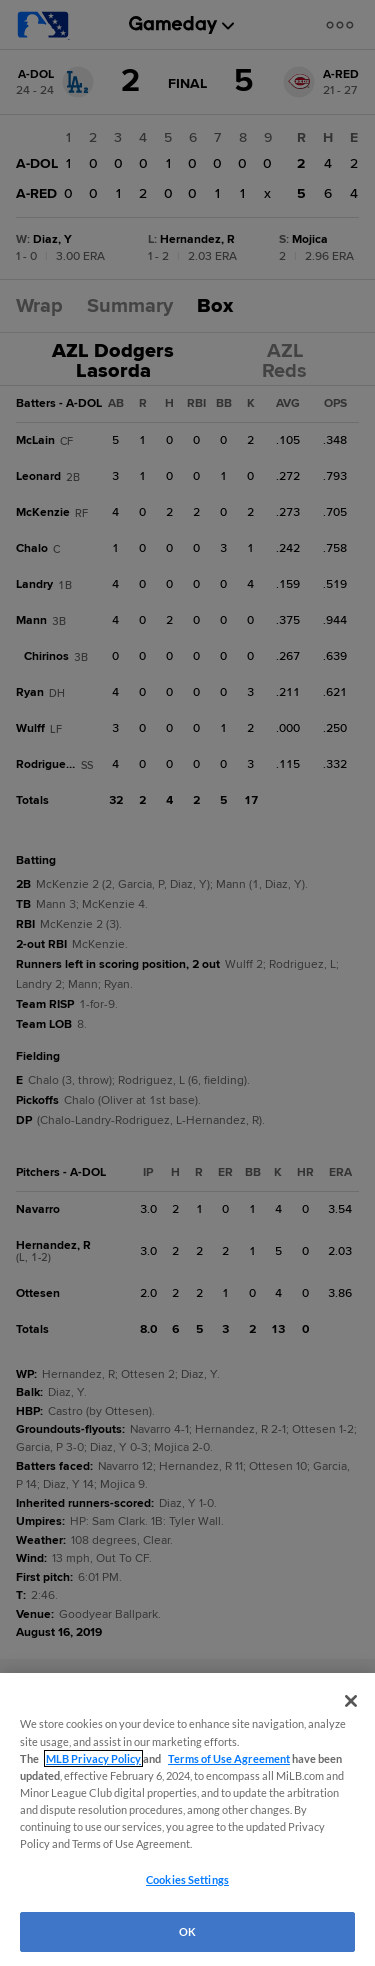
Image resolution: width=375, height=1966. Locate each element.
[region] (187, 1819)
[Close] (351, 1701)
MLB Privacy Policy (93, 1758)
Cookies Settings (187, 1879)
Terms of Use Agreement (229, 1758)
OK (187, 1931)
